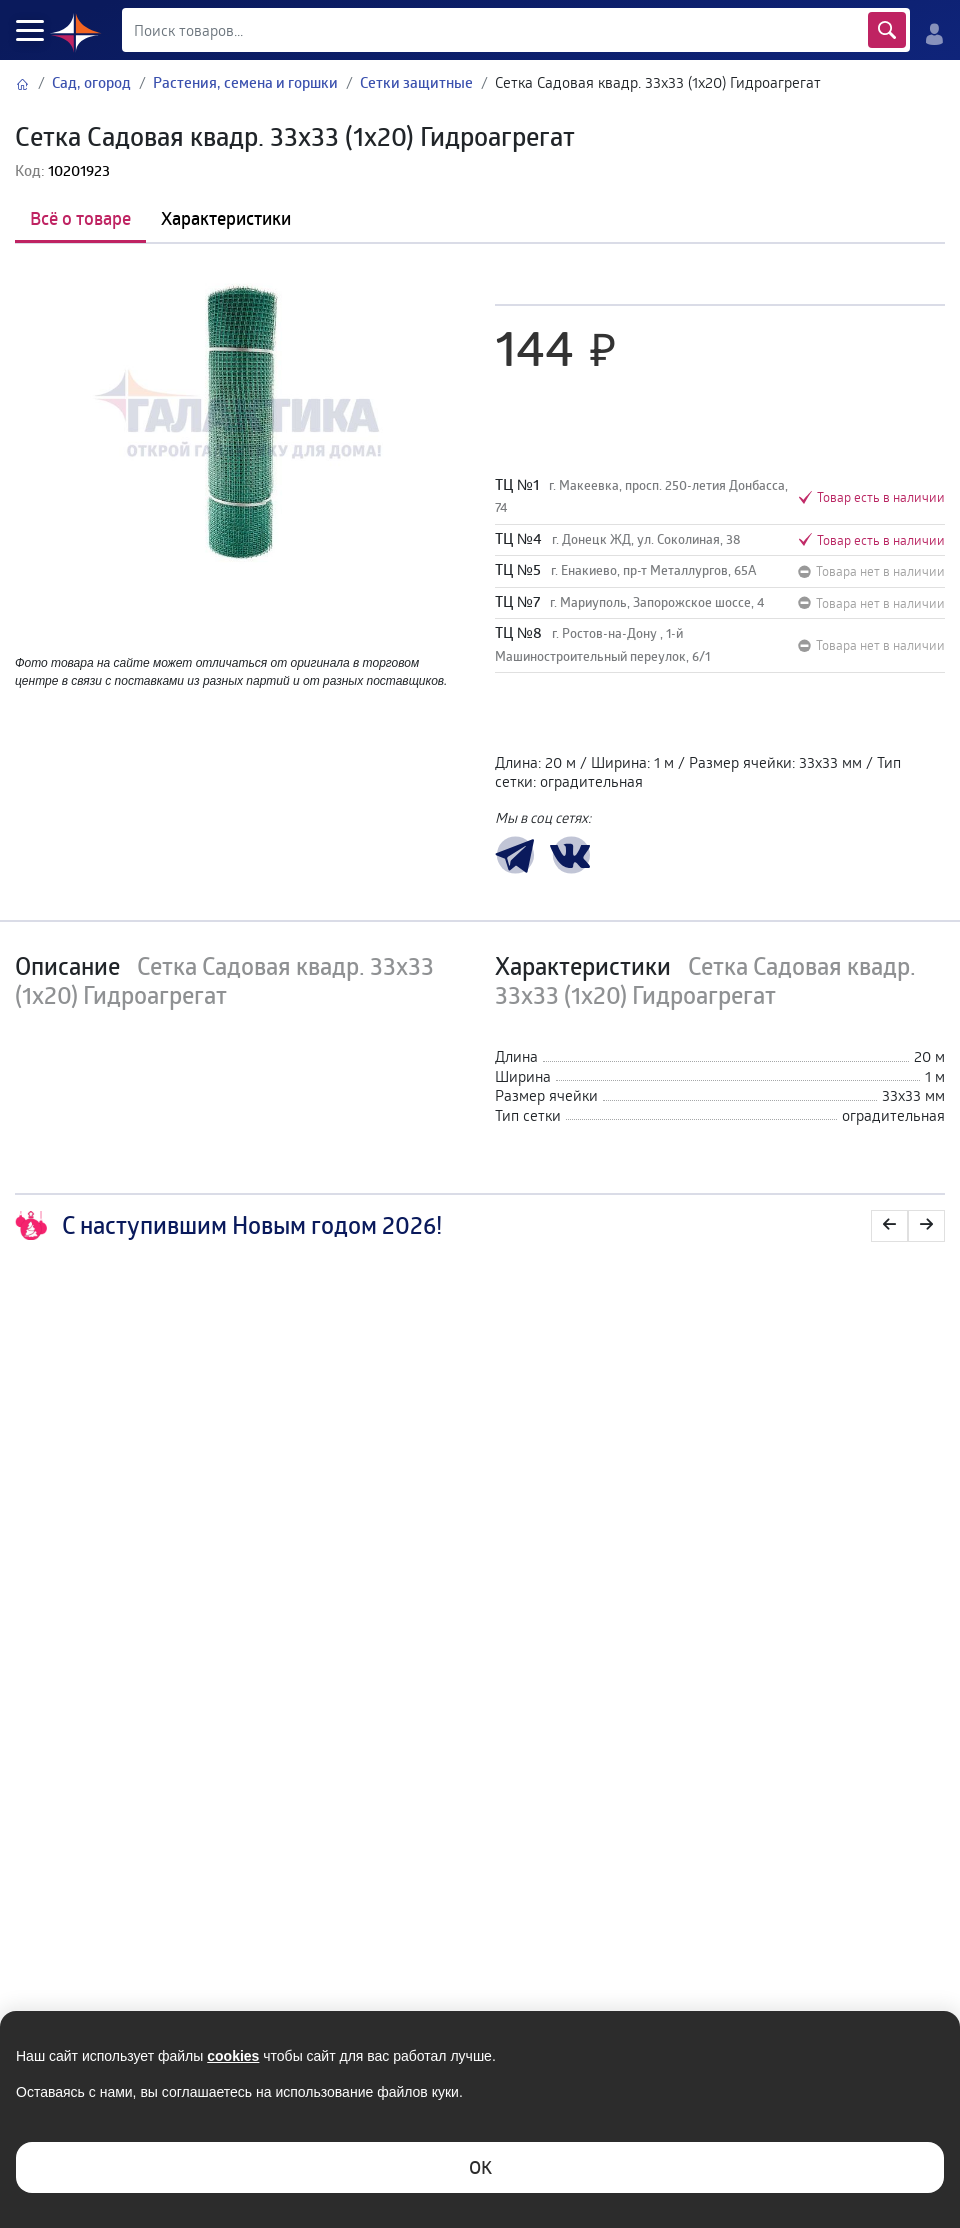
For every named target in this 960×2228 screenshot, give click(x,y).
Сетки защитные (416, 82)
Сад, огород (91, 82)
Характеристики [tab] (226, 218)
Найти (887, 30)
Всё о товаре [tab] (80, 218)
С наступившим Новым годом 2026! (228, 1226)
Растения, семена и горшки (245, 82)
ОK (480, 2167)
